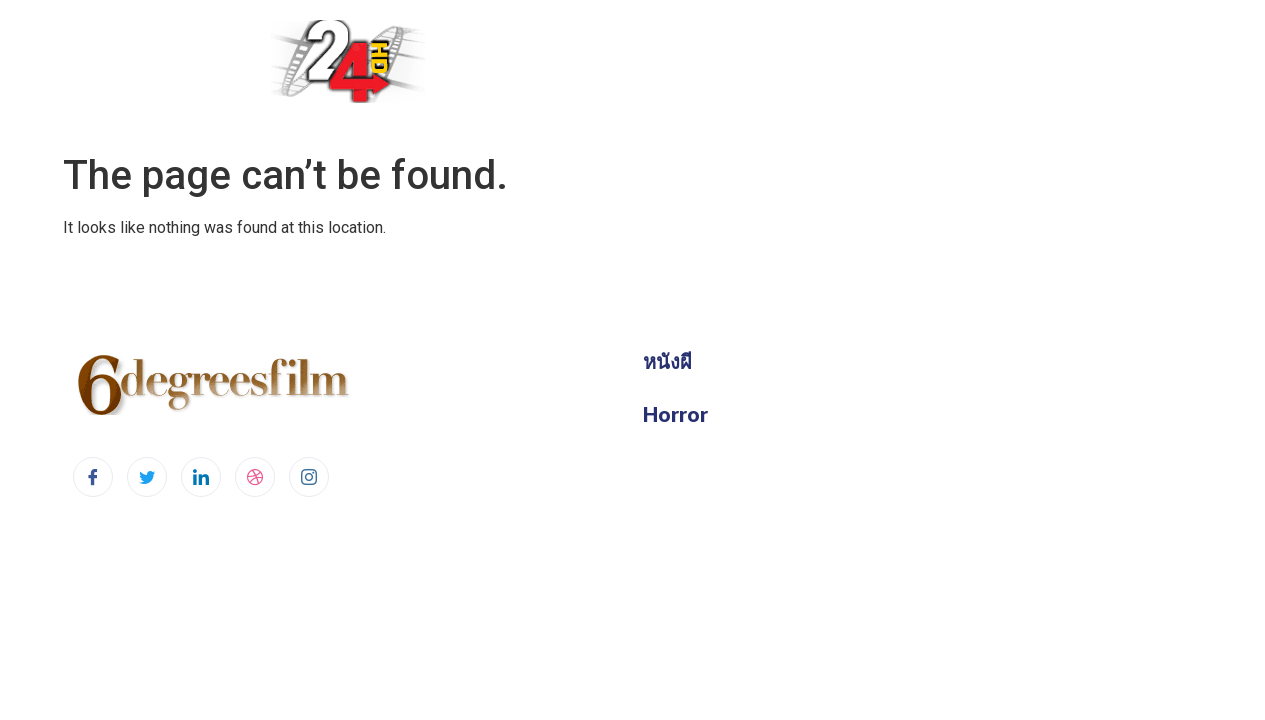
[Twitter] (147, 477)
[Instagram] (309, 477)
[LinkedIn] (201, 477)
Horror (675, 414)
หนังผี (667, 361)
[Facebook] (93, 477)
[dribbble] (255, 477)
